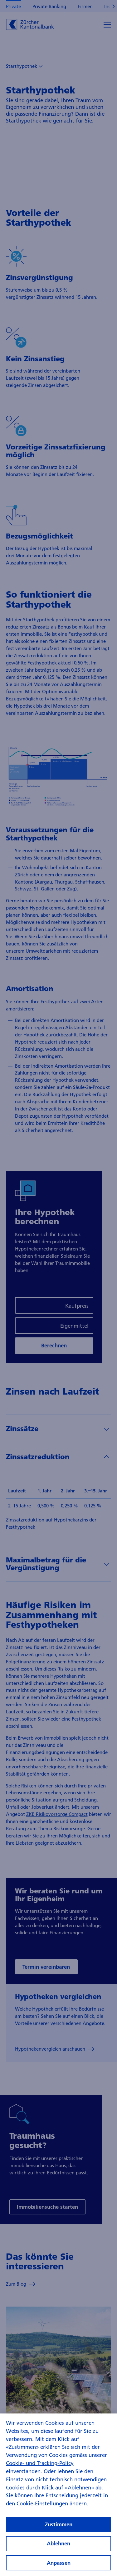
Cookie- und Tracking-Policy (40, 2470)
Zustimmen (58, 2531)
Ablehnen (58, 2551)
